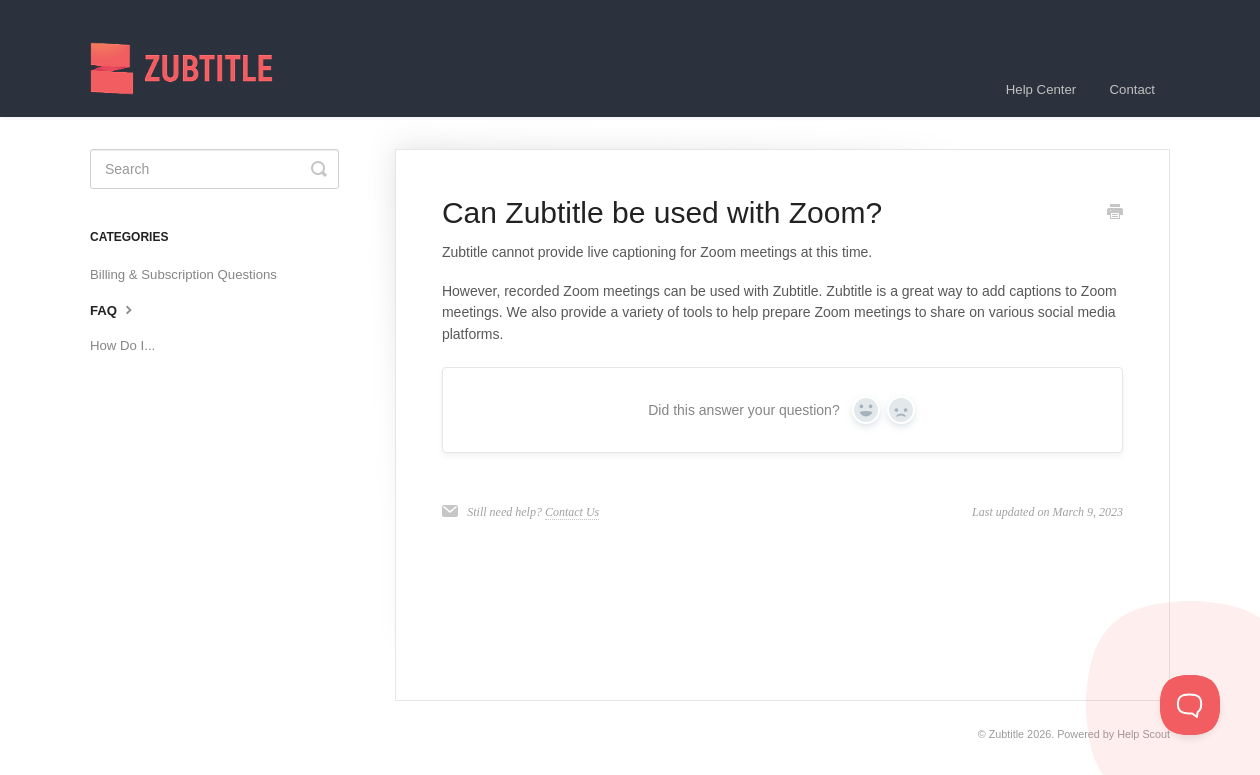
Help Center (1041, 89)
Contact (1132, 89)
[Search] (214, 169)
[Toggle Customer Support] (1190, 705)
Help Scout (1143, 734)
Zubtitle (1006, 734)
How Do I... (122, 345)
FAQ (113, 309)
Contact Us (572, 512)
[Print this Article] (1115, 214)
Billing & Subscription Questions (183, 274)
